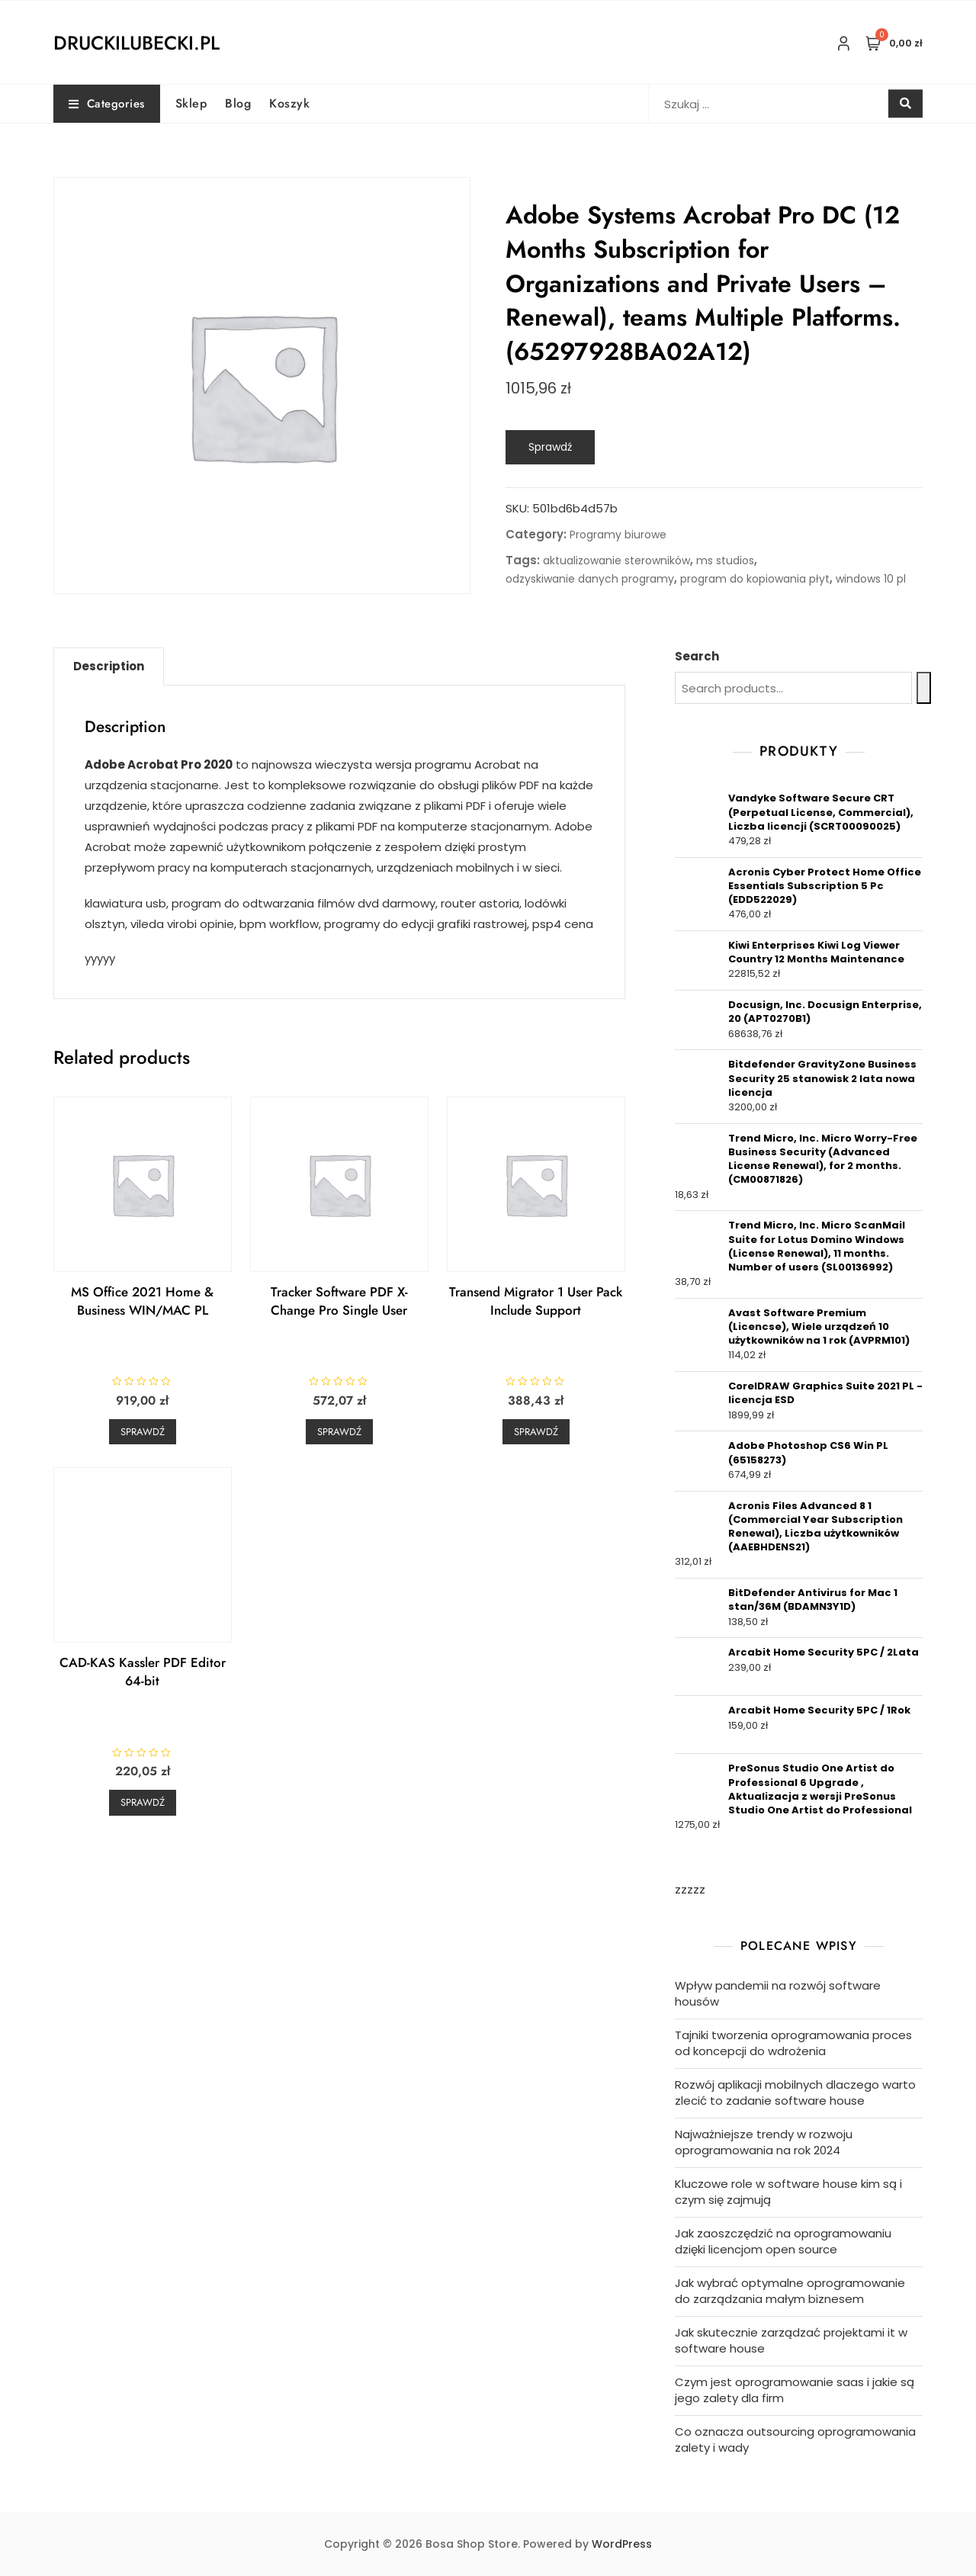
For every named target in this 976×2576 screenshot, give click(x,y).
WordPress (622, 2544)
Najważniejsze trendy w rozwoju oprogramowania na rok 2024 (763, 2142)
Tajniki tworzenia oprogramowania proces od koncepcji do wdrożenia (793, 2043)
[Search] (924, 688)
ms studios (725, 560)
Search (697, 656)
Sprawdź (550, 446)
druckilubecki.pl (136, 42)
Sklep (191, 103)
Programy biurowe (618, 534)
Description (108, 666)
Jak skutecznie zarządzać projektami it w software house (791, 2340)
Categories (107, 103)
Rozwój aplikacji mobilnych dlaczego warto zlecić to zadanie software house (795, 2093)
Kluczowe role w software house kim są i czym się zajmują (788, 2192)
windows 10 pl (871, 578)
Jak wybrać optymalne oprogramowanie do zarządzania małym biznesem (790, 2291)
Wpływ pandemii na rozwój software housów (778, 1993)
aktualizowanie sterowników (616, 560)
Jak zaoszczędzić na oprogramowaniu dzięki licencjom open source (783, 2241)
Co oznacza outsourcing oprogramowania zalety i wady (795, 2439)
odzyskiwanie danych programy (590, 578)
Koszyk (289, 103)
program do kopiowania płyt (755, 578)
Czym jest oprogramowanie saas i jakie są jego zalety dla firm (794, 2390)
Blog (238, 103)
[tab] (108, 666)
